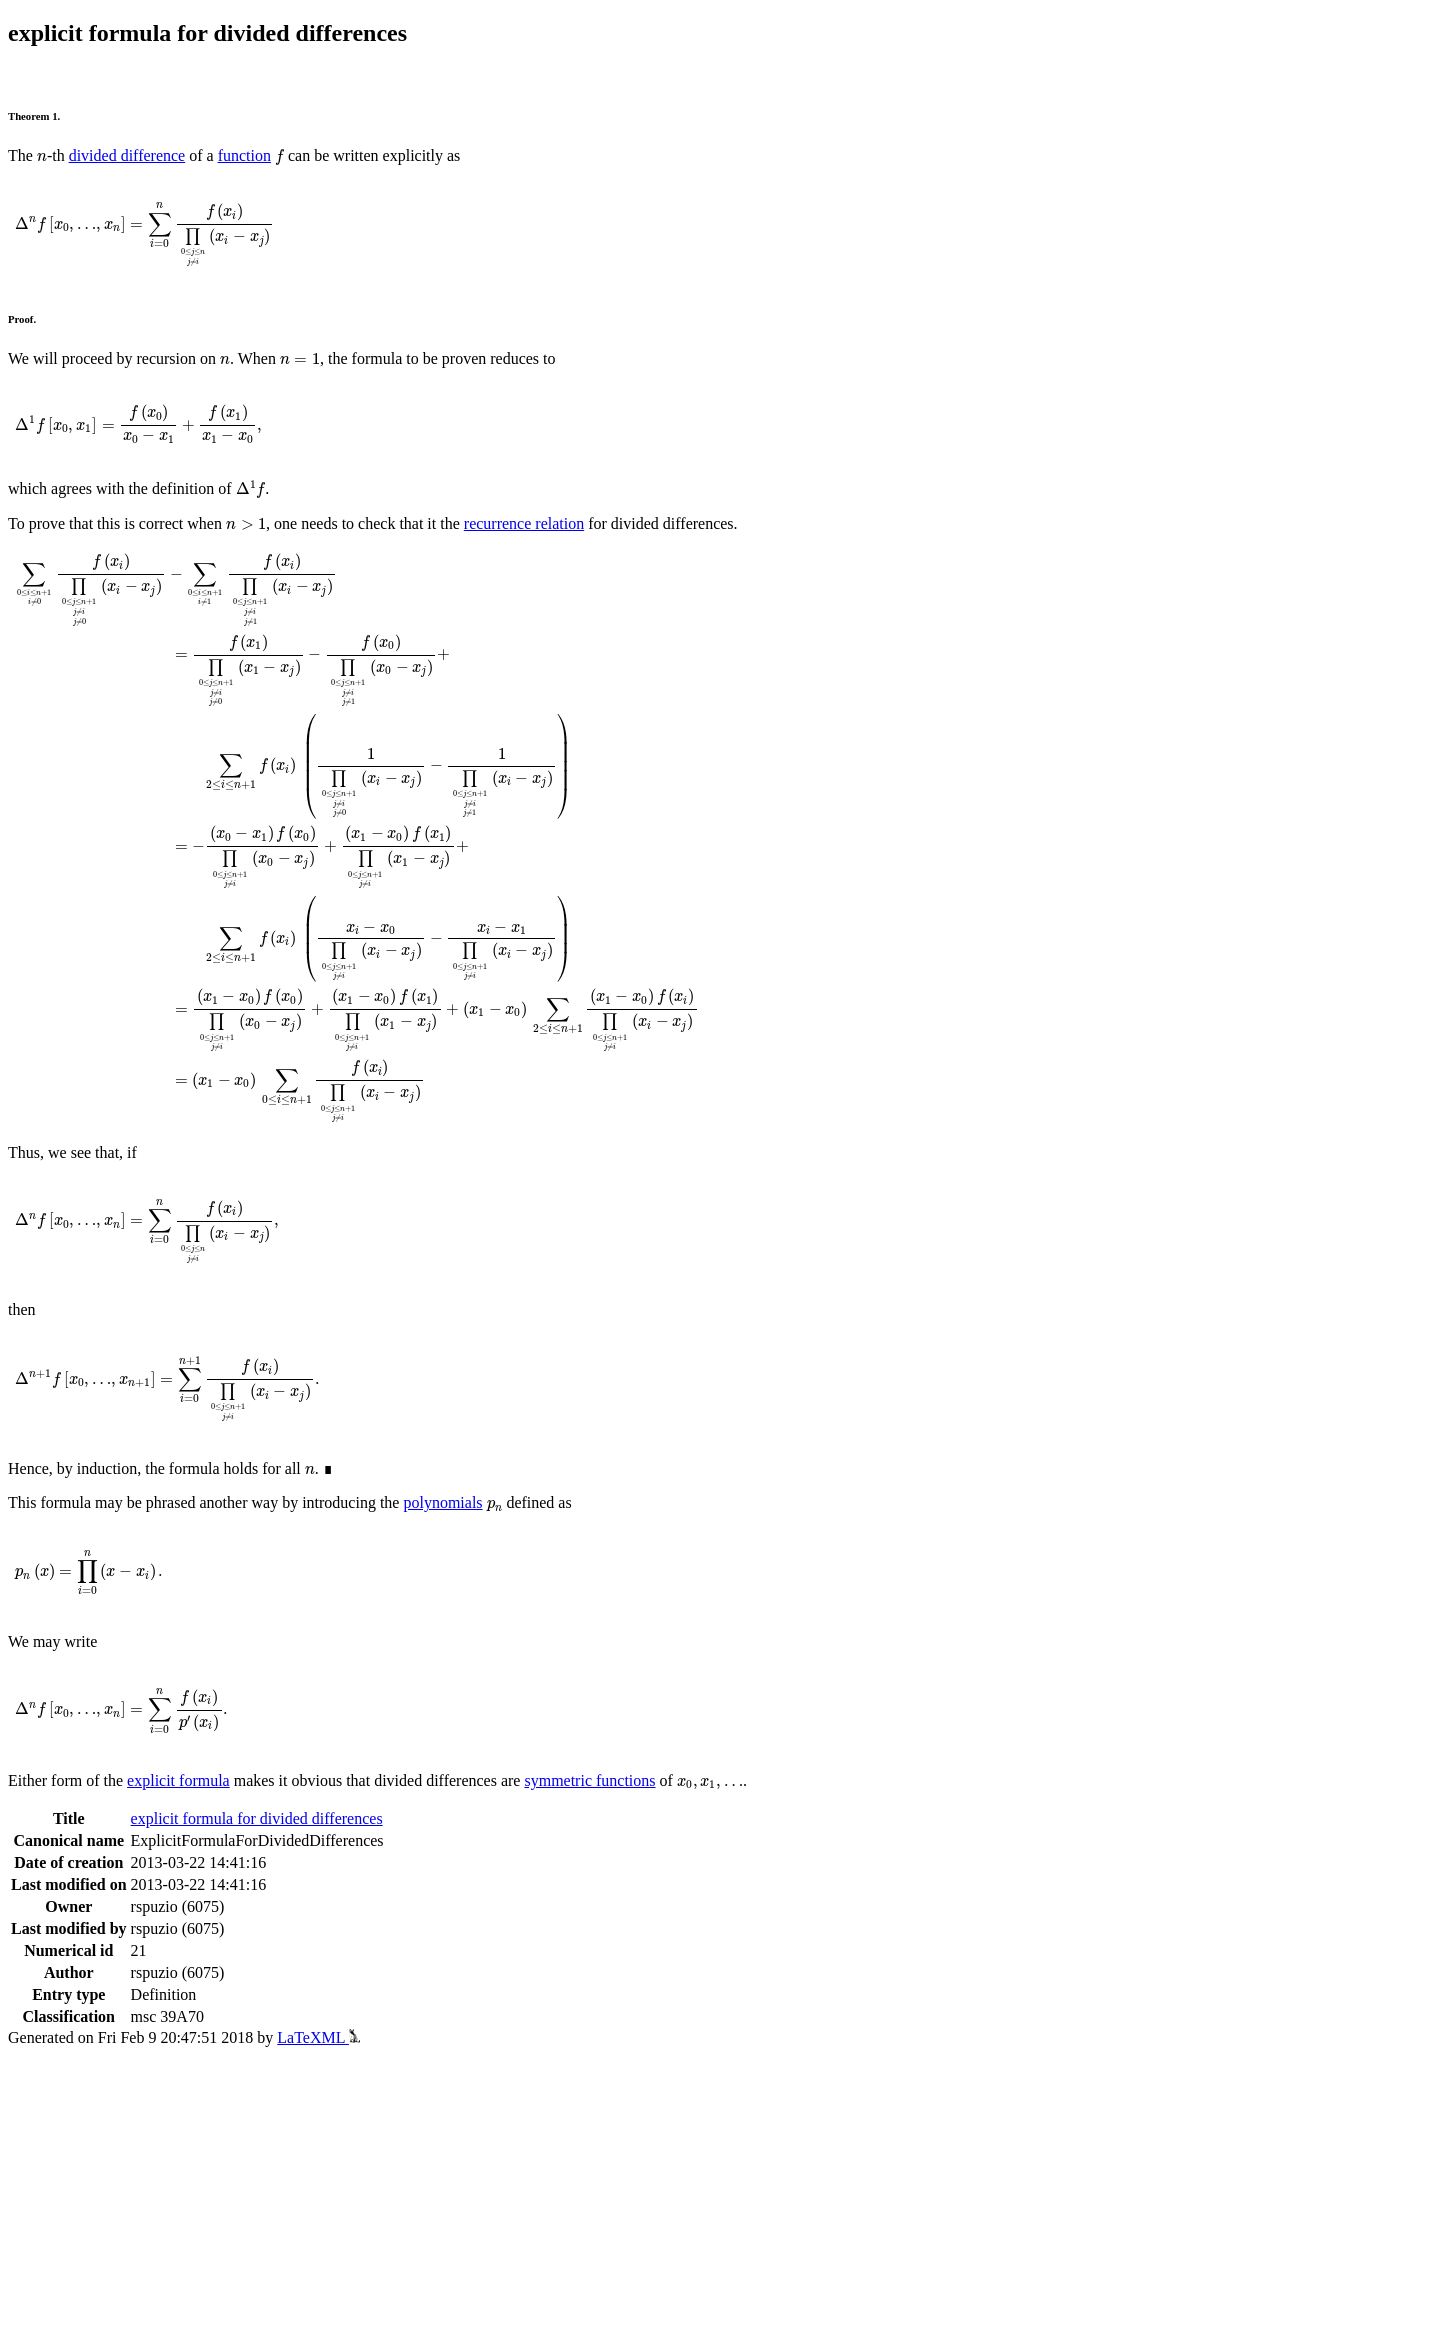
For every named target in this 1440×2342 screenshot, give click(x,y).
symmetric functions (589, 1780)
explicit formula (178, 1780)
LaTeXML (318, 2037)
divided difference (127, 155)
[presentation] (42, 157)
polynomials (442, 1502)
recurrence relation (524, 523)
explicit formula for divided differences (257, 1818)
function (244, 155)
